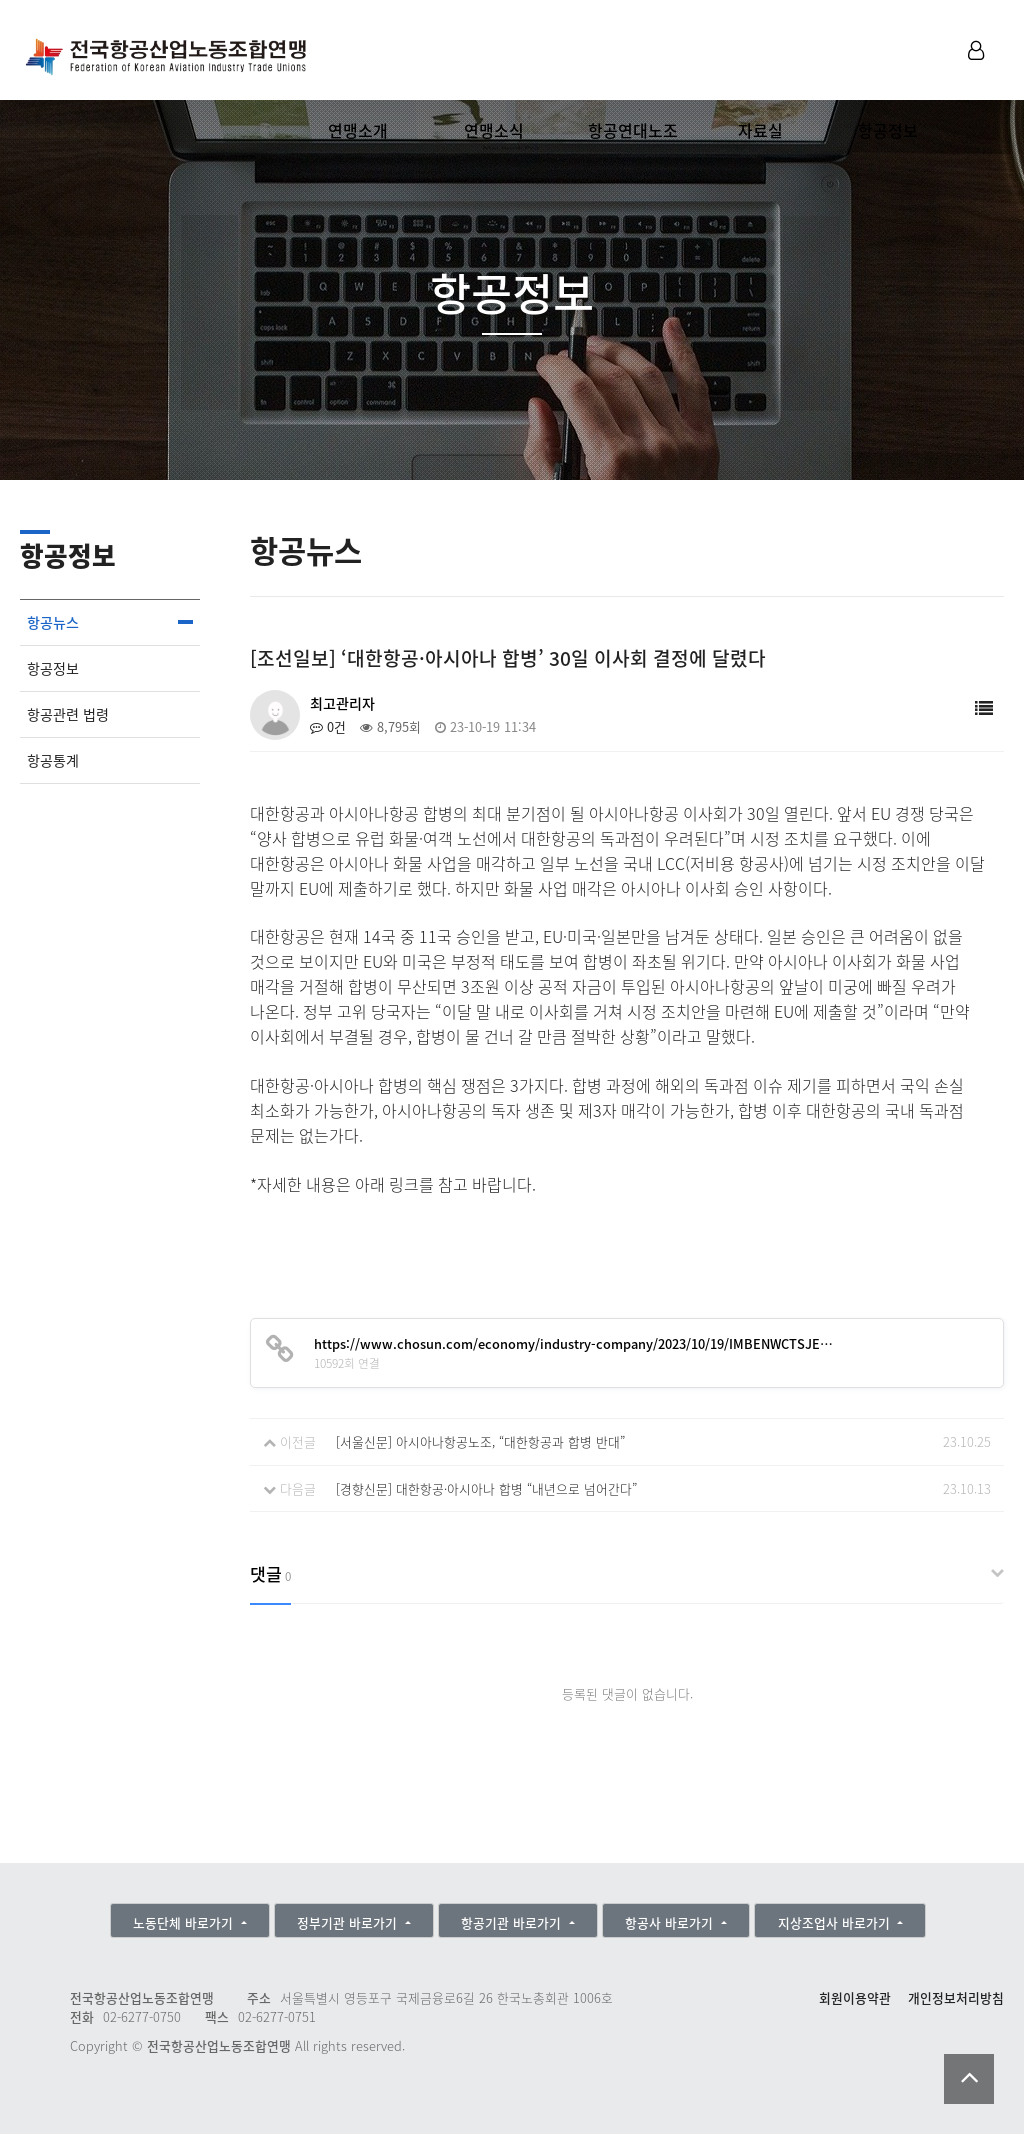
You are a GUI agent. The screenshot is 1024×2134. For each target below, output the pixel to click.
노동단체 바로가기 (185, 1922)
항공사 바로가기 (671, 1922)
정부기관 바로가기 (349, 1922)
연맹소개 (358, 130)
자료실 (760, 130)
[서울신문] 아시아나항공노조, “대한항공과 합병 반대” (480, 1441)
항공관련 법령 (68, 714)
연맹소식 (494, 130)
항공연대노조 (633, 130)
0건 (328, 726)
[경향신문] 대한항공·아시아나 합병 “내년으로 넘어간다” (486, 1488)
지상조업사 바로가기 (836, 1922)
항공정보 (888, 130)
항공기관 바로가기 (513, 1922)
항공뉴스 (53, 622)
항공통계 (53, 760)
